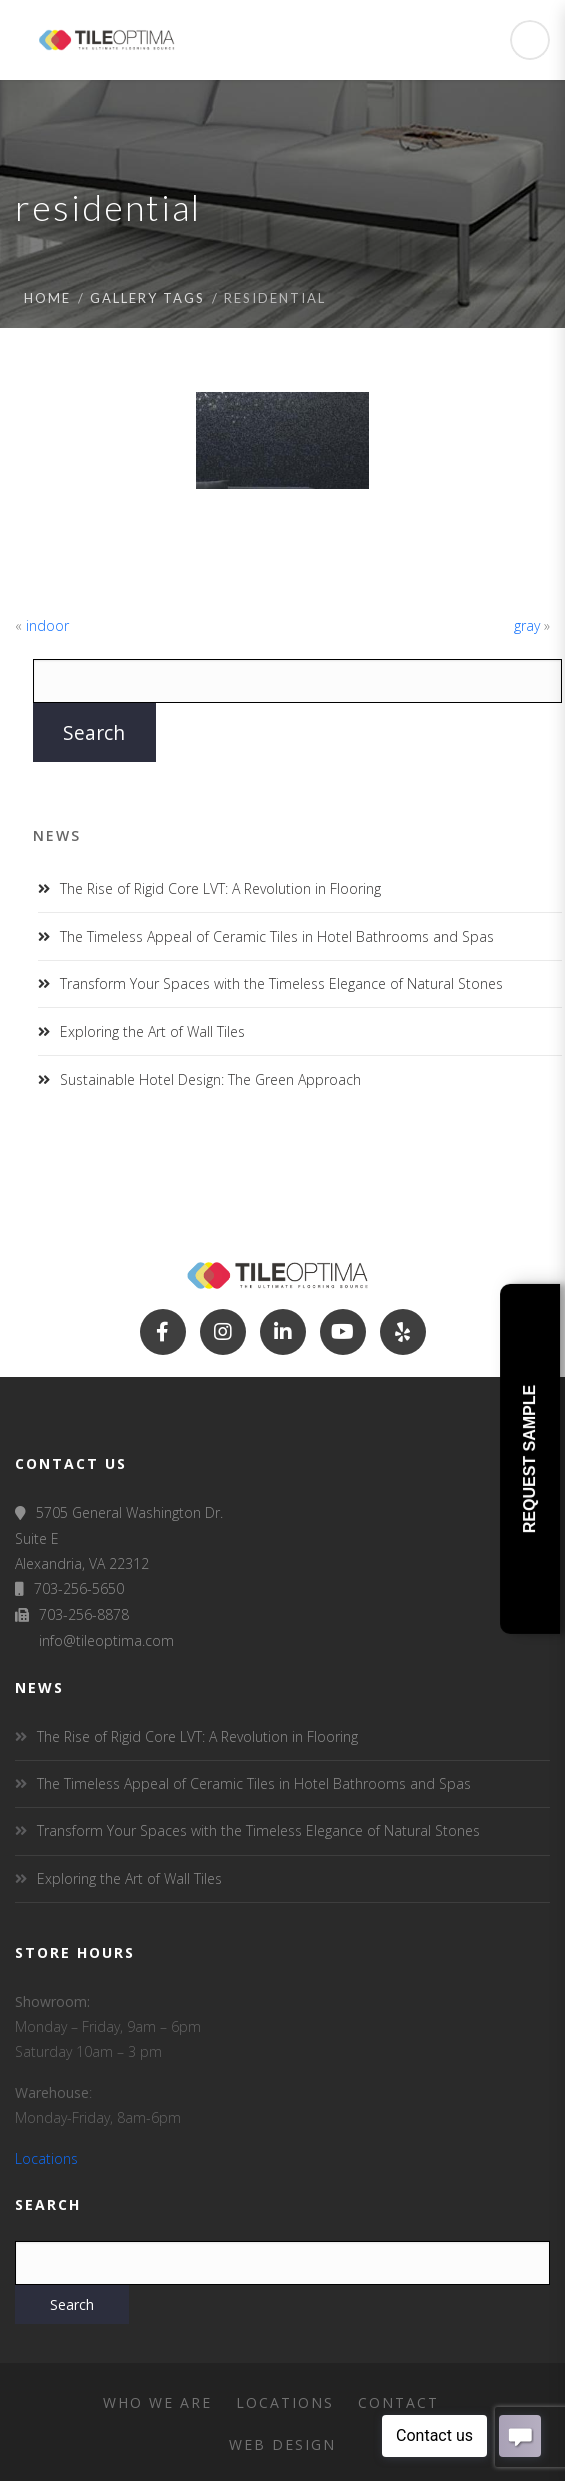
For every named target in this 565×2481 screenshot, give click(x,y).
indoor (47, 625)
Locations (46, 2158)
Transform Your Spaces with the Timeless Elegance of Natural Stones (281, 983)
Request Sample (529, 1458)
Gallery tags (147, 298)
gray (527, 625)
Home (47, 298)
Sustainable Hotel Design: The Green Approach (210, 1079)
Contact (398, 2402)
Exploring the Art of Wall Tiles (152, 1031)
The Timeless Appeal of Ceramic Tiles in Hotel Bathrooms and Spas (277, 936)
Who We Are (157, 2402)
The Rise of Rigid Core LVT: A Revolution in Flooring (220, 888)
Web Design (282, 2444)
